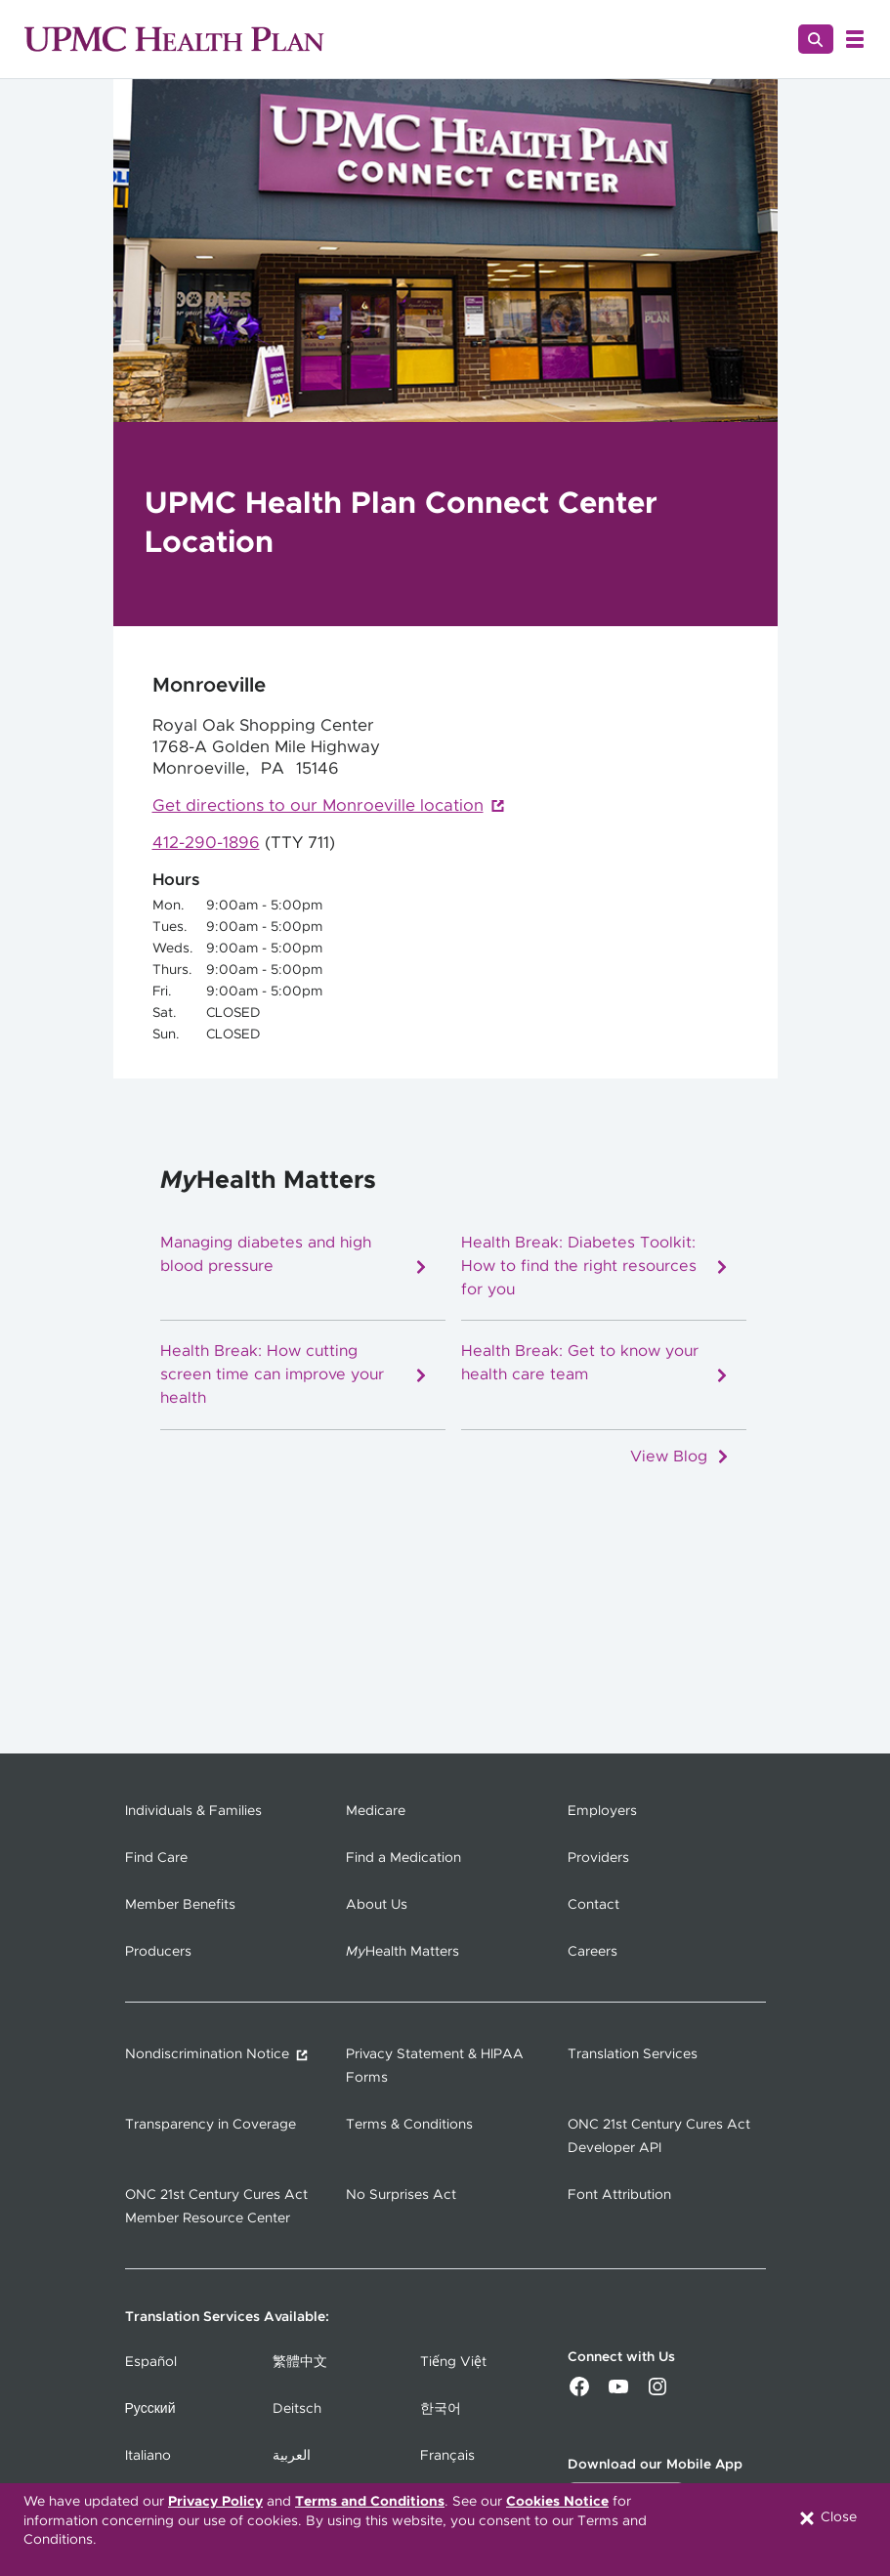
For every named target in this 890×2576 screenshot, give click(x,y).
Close (827, 2518)
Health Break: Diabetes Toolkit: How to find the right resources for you (595, 1266)
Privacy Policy (215, 2502)
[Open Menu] (855, 39)
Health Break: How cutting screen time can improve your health (294, 1374)
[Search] (815, 39)
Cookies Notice (557, 2502)
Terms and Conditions (370, 2502)
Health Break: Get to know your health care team (595, 1363)
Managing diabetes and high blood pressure (294, 1255)
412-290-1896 (206, 843)
